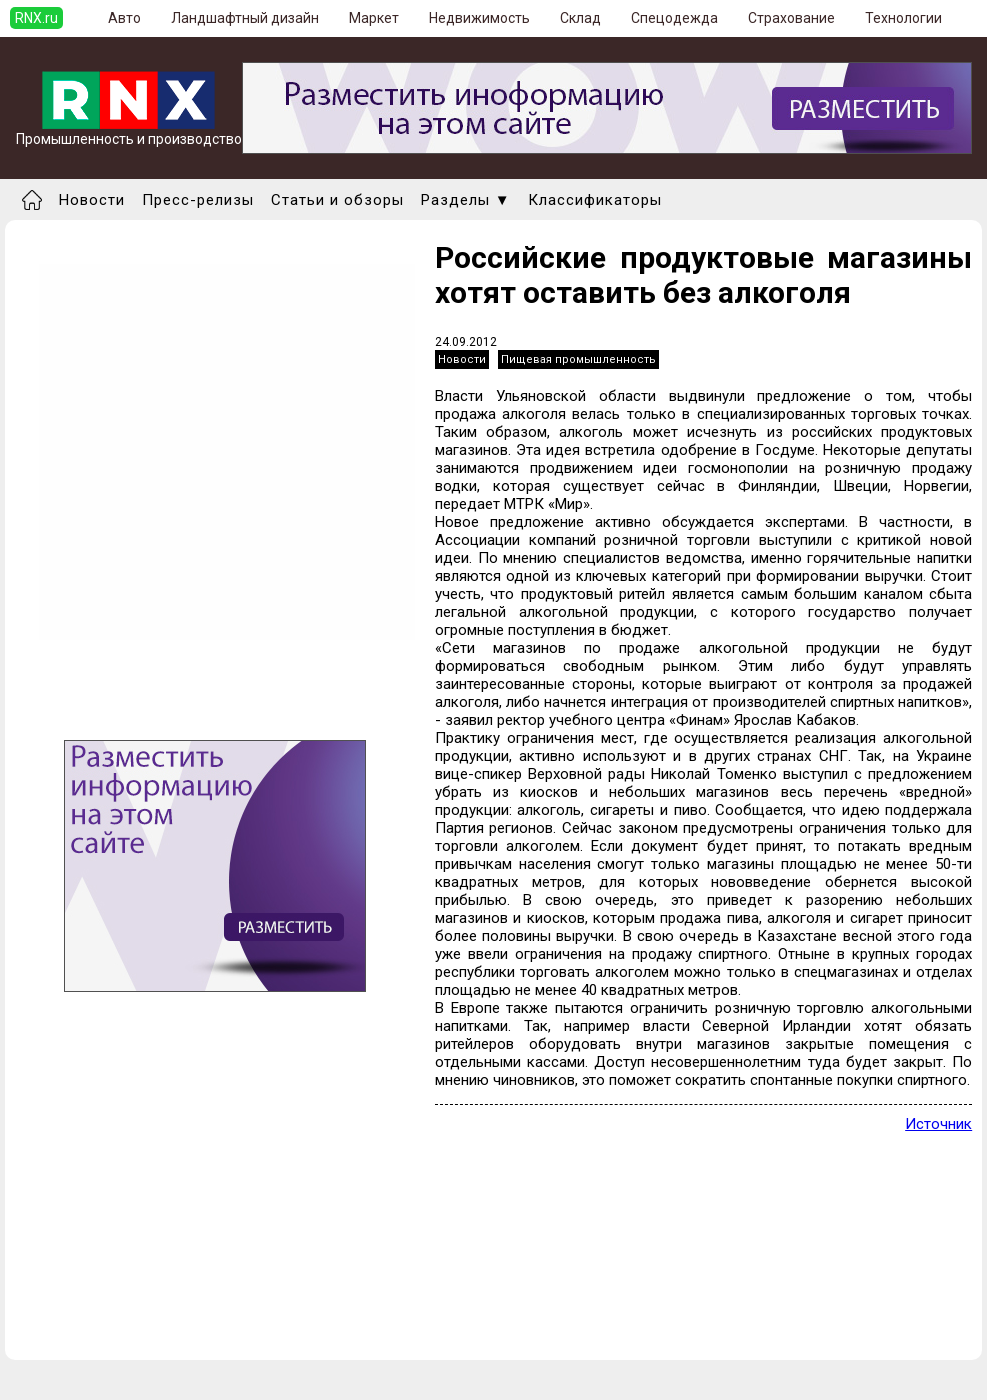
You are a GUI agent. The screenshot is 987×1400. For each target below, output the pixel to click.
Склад (580, 18)
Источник (938, 1124)
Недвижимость (479, 18)
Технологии (903, 18)
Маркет (374, 18)
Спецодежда (674, 18)
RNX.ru (36, 18)
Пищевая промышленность (578, 359)
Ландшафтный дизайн (245, 18)
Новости (92, 200)
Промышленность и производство (129, 132)
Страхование (791, 18)
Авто (124, 18)
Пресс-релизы (198, 200)
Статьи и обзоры (337, 200)
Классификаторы (595, 200)
